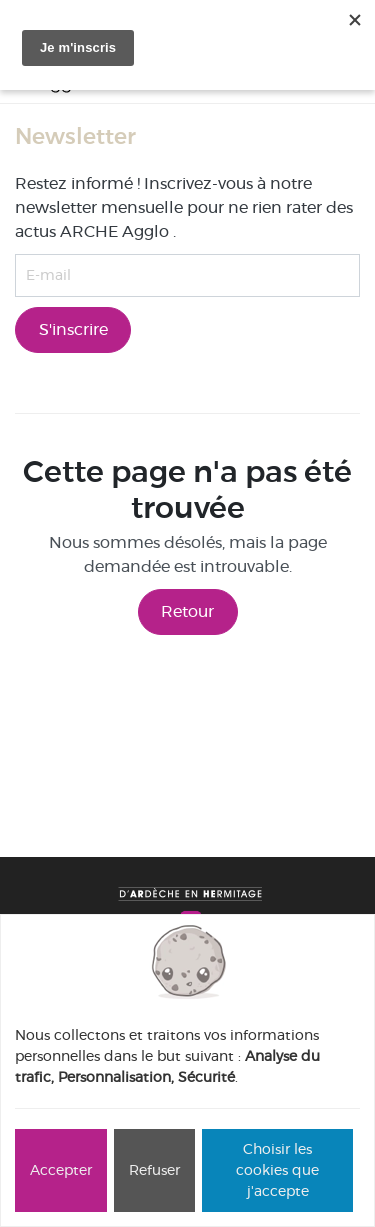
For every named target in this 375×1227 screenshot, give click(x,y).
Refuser (154, 1170)
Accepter (61, 1170)
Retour (187, 611)
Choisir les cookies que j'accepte (277, 1170)
